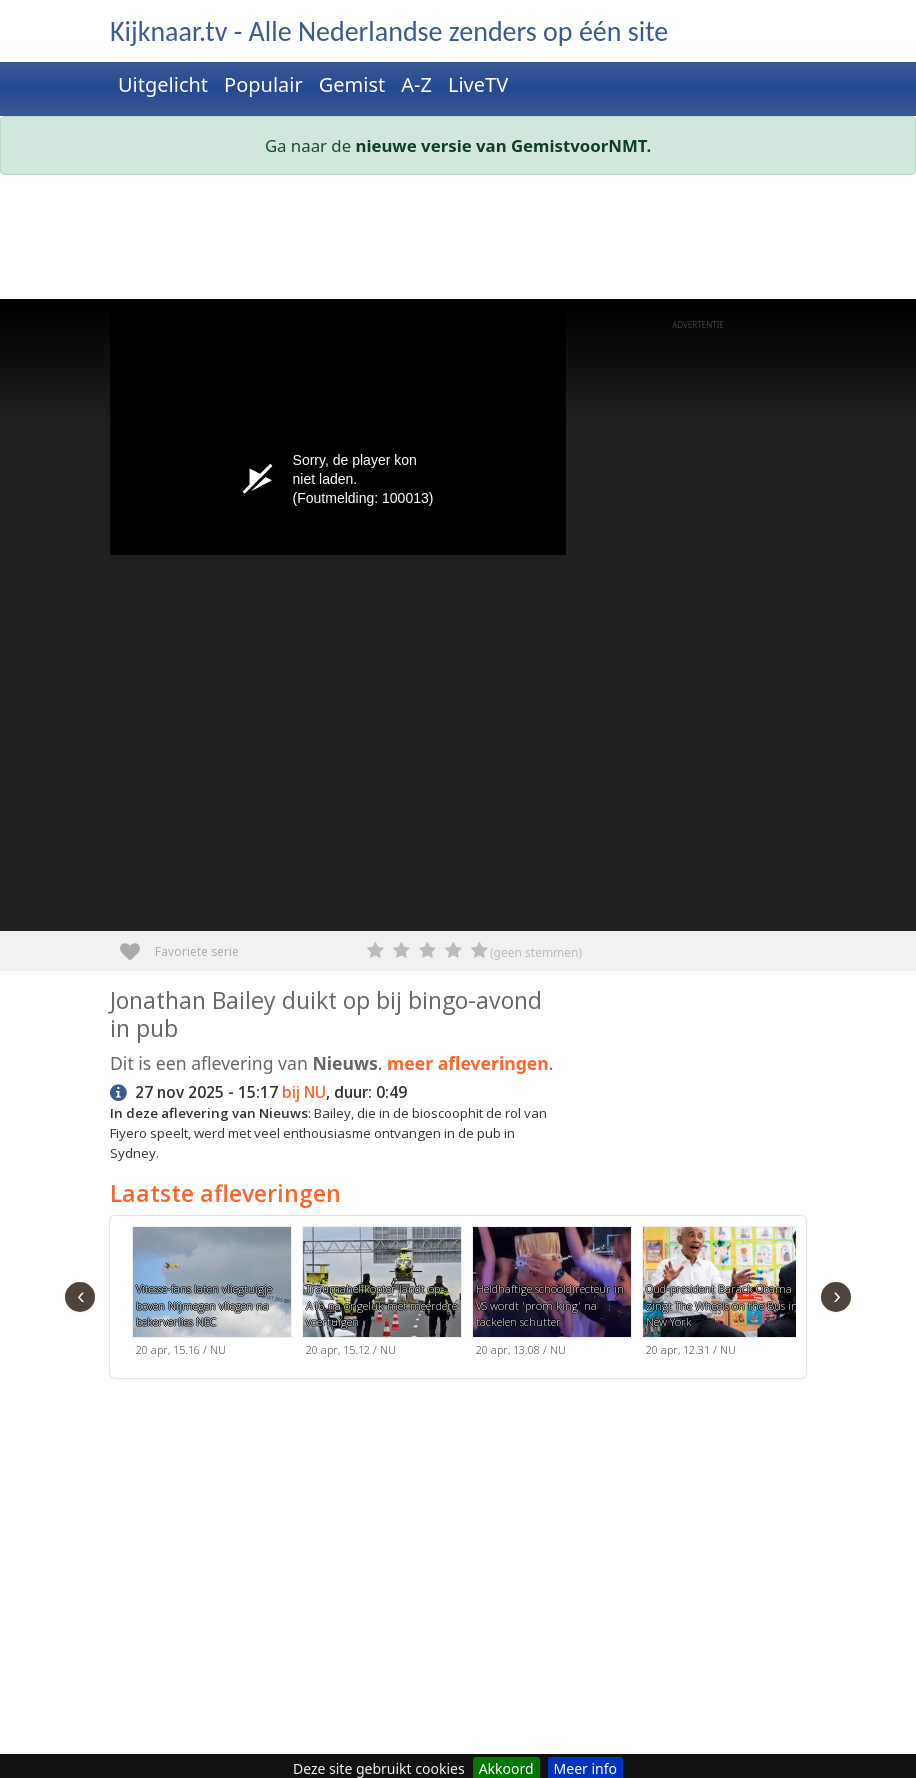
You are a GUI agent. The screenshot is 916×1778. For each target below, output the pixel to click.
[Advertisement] (458, 241)
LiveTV (478, 84)
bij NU (304, 1092)
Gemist (352, 84)
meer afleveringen (468, 1063)
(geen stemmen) (536, 952)
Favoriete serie (137, 944)
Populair (263, 84)
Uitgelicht (163, 84)
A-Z (416, 84)
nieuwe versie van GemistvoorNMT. (504, 145)
